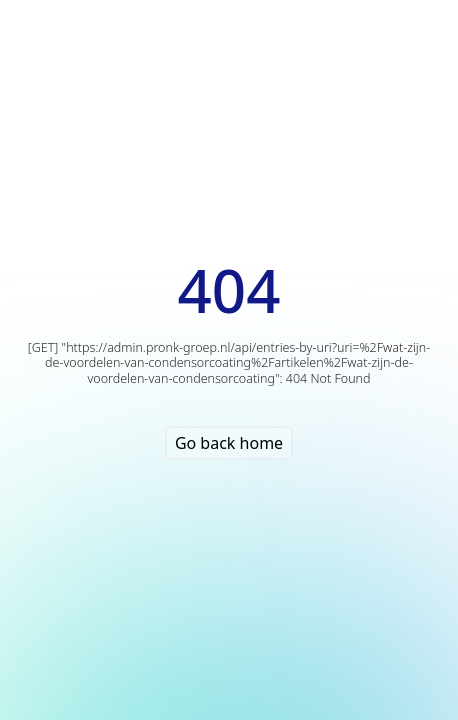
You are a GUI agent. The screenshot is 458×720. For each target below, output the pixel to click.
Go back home (229, 443)
